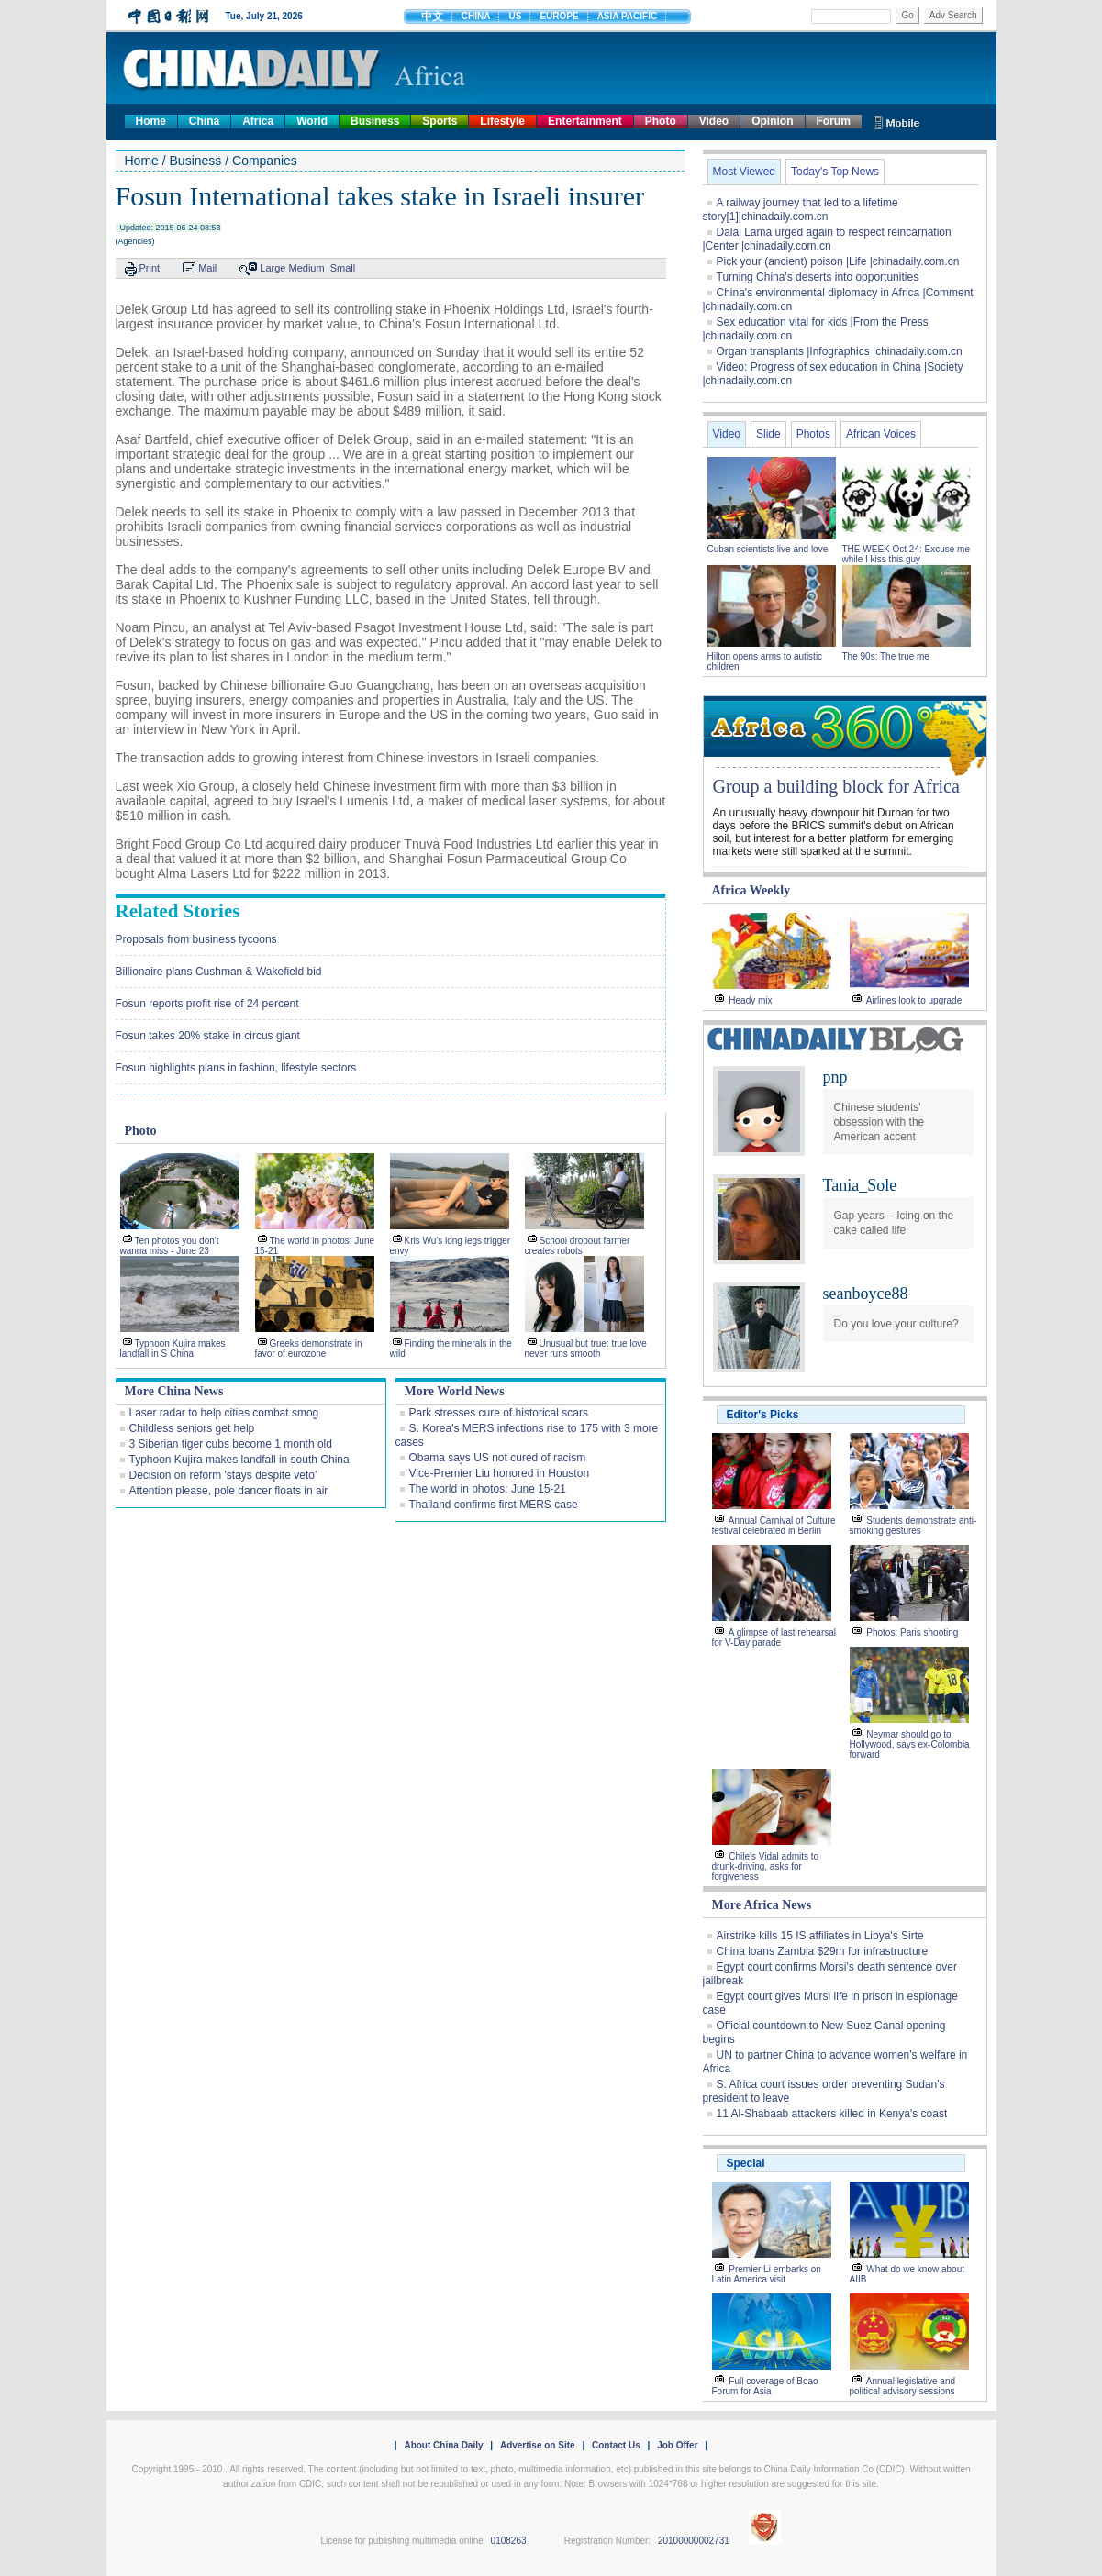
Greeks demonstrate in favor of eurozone (308, 1348)
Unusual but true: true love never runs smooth (586, 1348)
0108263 (509, 2541)
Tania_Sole (860, 1185)
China (204, 121)
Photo (660, 121)
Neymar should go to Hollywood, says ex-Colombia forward (910, 1744)
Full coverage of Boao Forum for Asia (765, 2386)
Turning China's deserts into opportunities (818, 277)
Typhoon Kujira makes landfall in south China (239, 1459)
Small (343, 267)
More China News (174, 1391)
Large (272, 267)
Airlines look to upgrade (914, 1000)
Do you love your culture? (896, 1323)
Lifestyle (502, 121)
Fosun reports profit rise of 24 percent (207, 1003)
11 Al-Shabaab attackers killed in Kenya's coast (832, 2113)
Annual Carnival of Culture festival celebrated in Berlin (774, 1526)
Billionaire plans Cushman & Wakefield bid (219, 971)
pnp (835, 1077)
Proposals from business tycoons (196, 939)
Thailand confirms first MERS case (493, 1504)
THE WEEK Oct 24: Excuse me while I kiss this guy (906, 554)
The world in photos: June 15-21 (487, 1488)
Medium (307, 267)
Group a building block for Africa (836, 786)
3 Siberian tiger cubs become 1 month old (230, 1444)
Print (150, 267)
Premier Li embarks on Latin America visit (766, 2274)
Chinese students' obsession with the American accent (879, 1122)
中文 (432, 16)
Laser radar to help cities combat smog (224, 1412)
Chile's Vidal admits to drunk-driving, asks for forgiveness (765, 1866)
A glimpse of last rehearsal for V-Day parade (774, 1637)
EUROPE (559, 16)
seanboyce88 (865, 1293)
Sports (439, 121)
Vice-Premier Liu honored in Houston (499, 1473)
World (312, 121)
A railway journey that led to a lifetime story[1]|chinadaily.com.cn (800, 209)
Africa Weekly (751, 890)
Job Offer (677, 2445)
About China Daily (443, 2445)
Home (151, 121)
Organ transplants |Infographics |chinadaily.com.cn (840, 351)
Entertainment (585, 121)
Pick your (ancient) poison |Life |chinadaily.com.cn (838, 261)
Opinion (772, 121)
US (514, 16)
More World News (455, 1391)
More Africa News (762, 1905)
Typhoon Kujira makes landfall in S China (173, 1348)
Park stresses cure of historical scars (498, 1412)
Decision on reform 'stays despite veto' (223, 1475)
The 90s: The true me (885, 656)
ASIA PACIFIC (627, 16)
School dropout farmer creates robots (577, 1246)
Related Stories (178, 911)
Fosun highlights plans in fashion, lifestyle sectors (236, 1067)
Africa (257, 121)
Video (714, 121)
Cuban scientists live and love (769, 549)
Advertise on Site (537, 2445)
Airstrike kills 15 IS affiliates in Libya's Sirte (820, 1935)
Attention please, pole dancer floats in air (228, 1490)
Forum (834, 121)
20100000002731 (693, 2541)
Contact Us (616, 2445)
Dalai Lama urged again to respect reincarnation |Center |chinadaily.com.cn (827, 239)
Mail (207, 267)
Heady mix (750, 1000)
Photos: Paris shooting (912, 1632)
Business (375, 121)
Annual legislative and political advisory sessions (903, 2386)
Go (907, 15)
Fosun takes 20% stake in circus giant (208, 1035)
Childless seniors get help (192, 1428)
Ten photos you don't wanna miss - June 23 (169, 1246)
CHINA (476, 16)
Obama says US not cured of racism (497, 1457)
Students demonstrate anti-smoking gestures (913, 1526)
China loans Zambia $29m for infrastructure (823, 1951)
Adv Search (953, 15)
